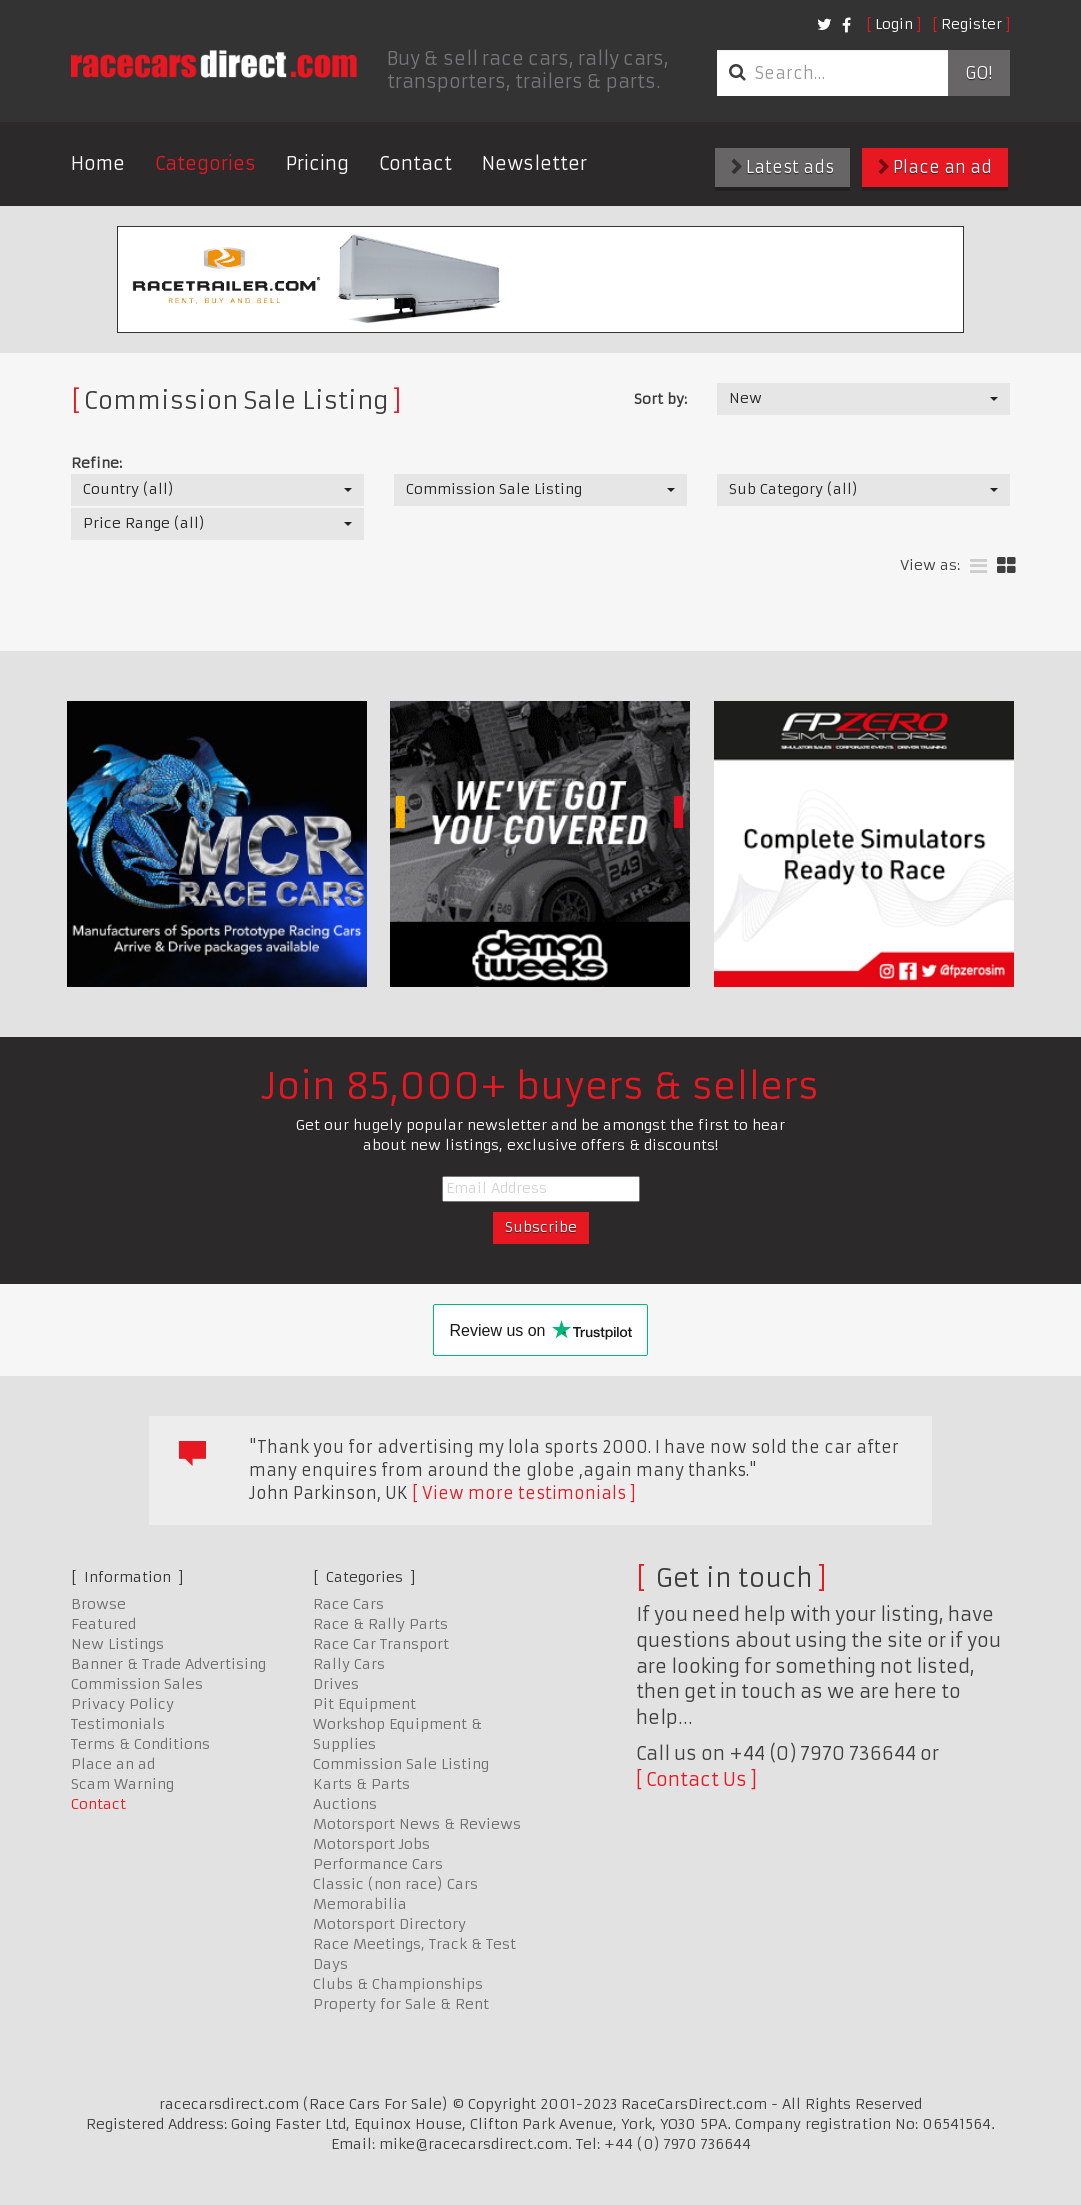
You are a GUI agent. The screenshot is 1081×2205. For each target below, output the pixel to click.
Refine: (96, 463)
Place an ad (935, 167)
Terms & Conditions (140, 1744)
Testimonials (118, 1724)
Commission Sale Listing (401, 1764)
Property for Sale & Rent (401, 2004)
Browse (98, 1604)
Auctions (345, 1804)
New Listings (117, 1644)
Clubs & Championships (398, 1984)
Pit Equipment (364, 1704)
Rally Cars (349, 1664)
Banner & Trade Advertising (168, 1664)
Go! (978, 73)
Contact (415, 163)
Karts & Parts (361, 1784)
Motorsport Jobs (371, 1844)
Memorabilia (360, 1904)
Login (894, 24)
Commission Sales (137, 1684)
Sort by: (660, 399)
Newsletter (534, 163)
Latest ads (782, 167)
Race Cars (348, 1604)
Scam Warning (122, 1784)
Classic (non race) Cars (395, 1884)
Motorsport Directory (389, 1924)
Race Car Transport (381, 1644)
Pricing (317, 163)
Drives (336, 1684)
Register (971, 24)
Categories (205, 163)
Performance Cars (378, 1864)
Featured (103, 1624)
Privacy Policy (122, 1704)
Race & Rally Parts (380, 1624)
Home (98, 163)
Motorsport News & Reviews (417, 1824)
